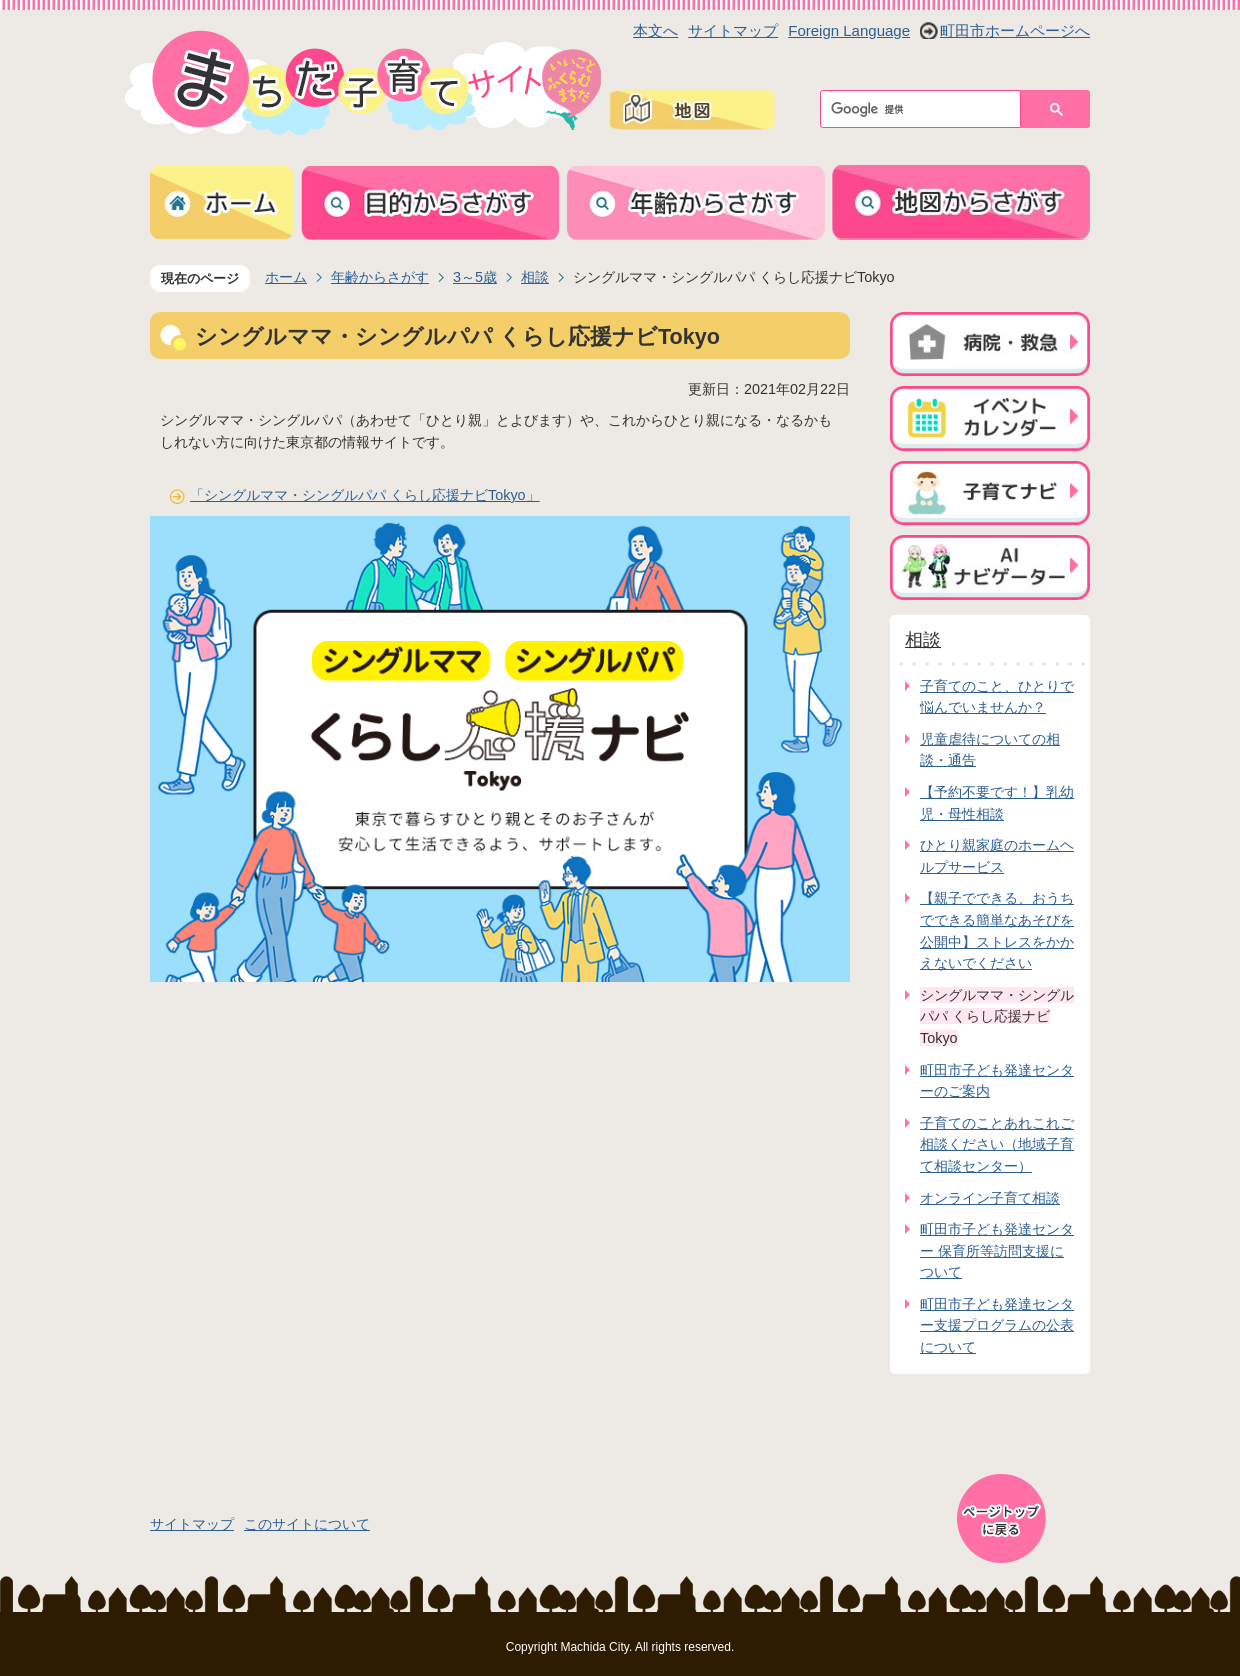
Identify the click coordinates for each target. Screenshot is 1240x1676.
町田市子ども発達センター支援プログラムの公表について (997, 1325)
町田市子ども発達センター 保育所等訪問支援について (997, 1250)
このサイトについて (307, 1524)
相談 (535, 277)
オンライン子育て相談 (990, 1198)
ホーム (286, 277)
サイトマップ (733, 30)
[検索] (925, 109)
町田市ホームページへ (1015, 30)
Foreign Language (849, 30)
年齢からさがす (380, 277)
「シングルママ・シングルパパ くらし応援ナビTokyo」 (365, 495)
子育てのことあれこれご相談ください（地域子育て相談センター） (997, 1144)
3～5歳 (475, 277)
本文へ (655, 30)
